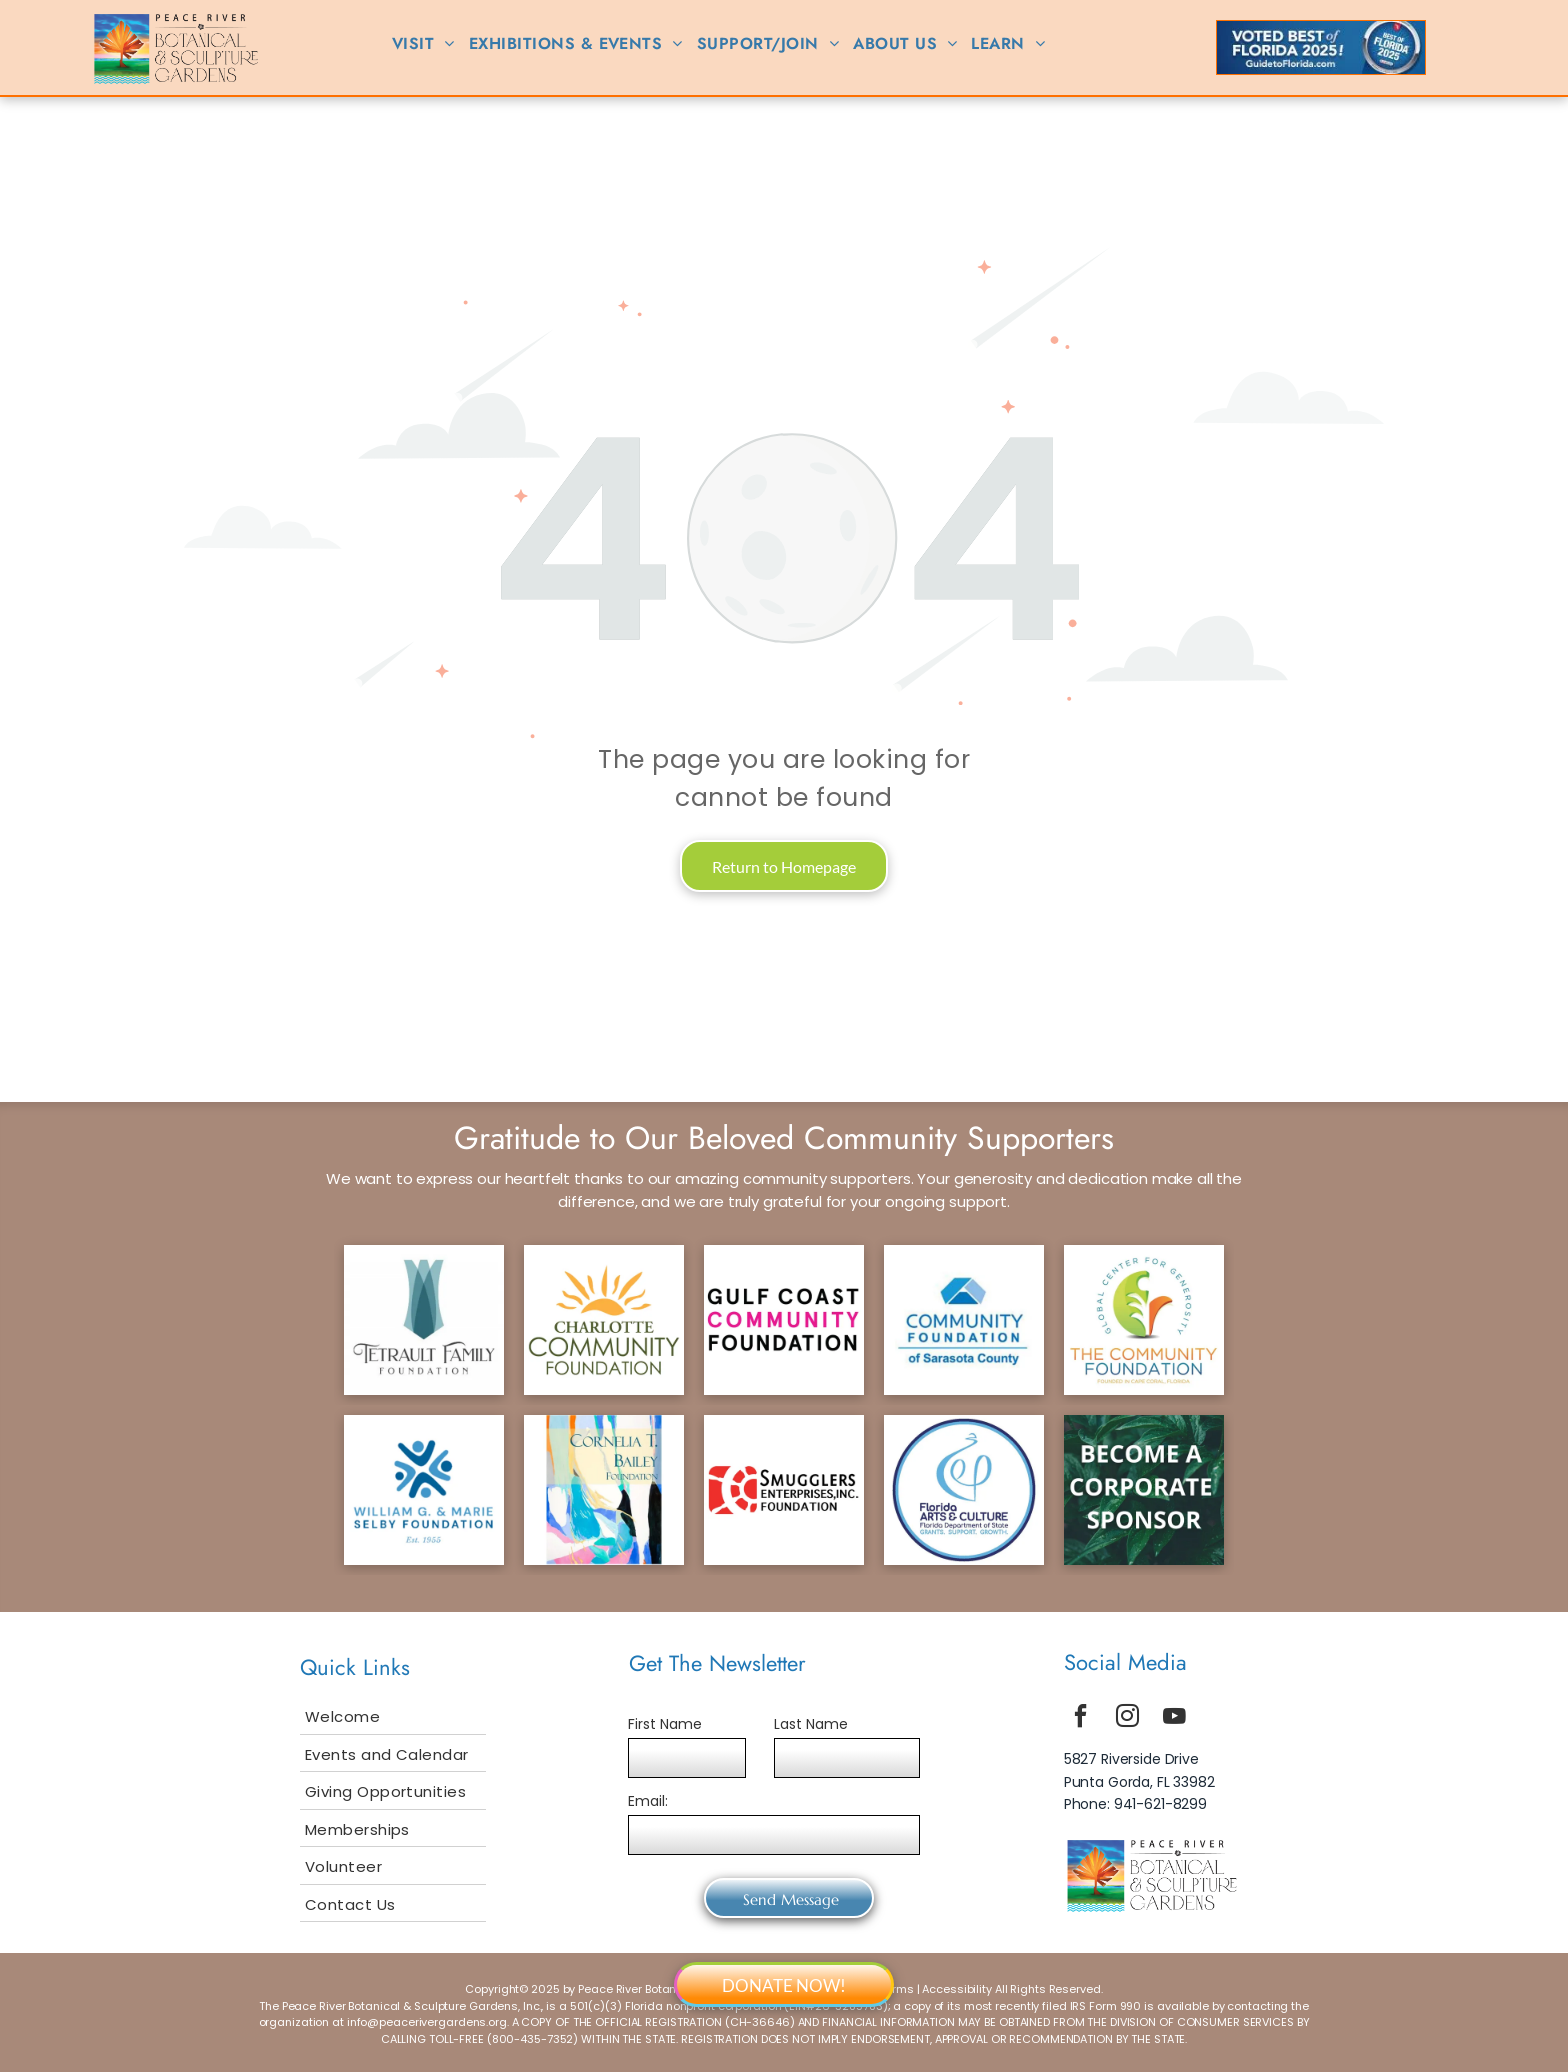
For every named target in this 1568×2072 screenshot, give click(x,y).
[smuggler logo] (784, 1490)
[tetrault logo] (424, 1320)
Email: (648, 1801)
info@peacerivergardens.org (427, 2022)
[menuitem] (423, 44)
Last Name (811, 1724)
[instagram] (1128, 1718)
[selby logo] (424, 1490)
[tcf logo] (1144, 1320)
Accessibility (957, 1989)
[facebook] (1081, 1718)
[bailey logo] (604, 1490)
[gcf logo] (784, 1320)
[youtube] (1175, 1718)
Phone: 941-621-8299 (1135, 1804)
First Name (665, 1724)
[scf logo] (964, 1320)
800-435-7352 (533, 2039)
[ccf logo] (604, 1320)
